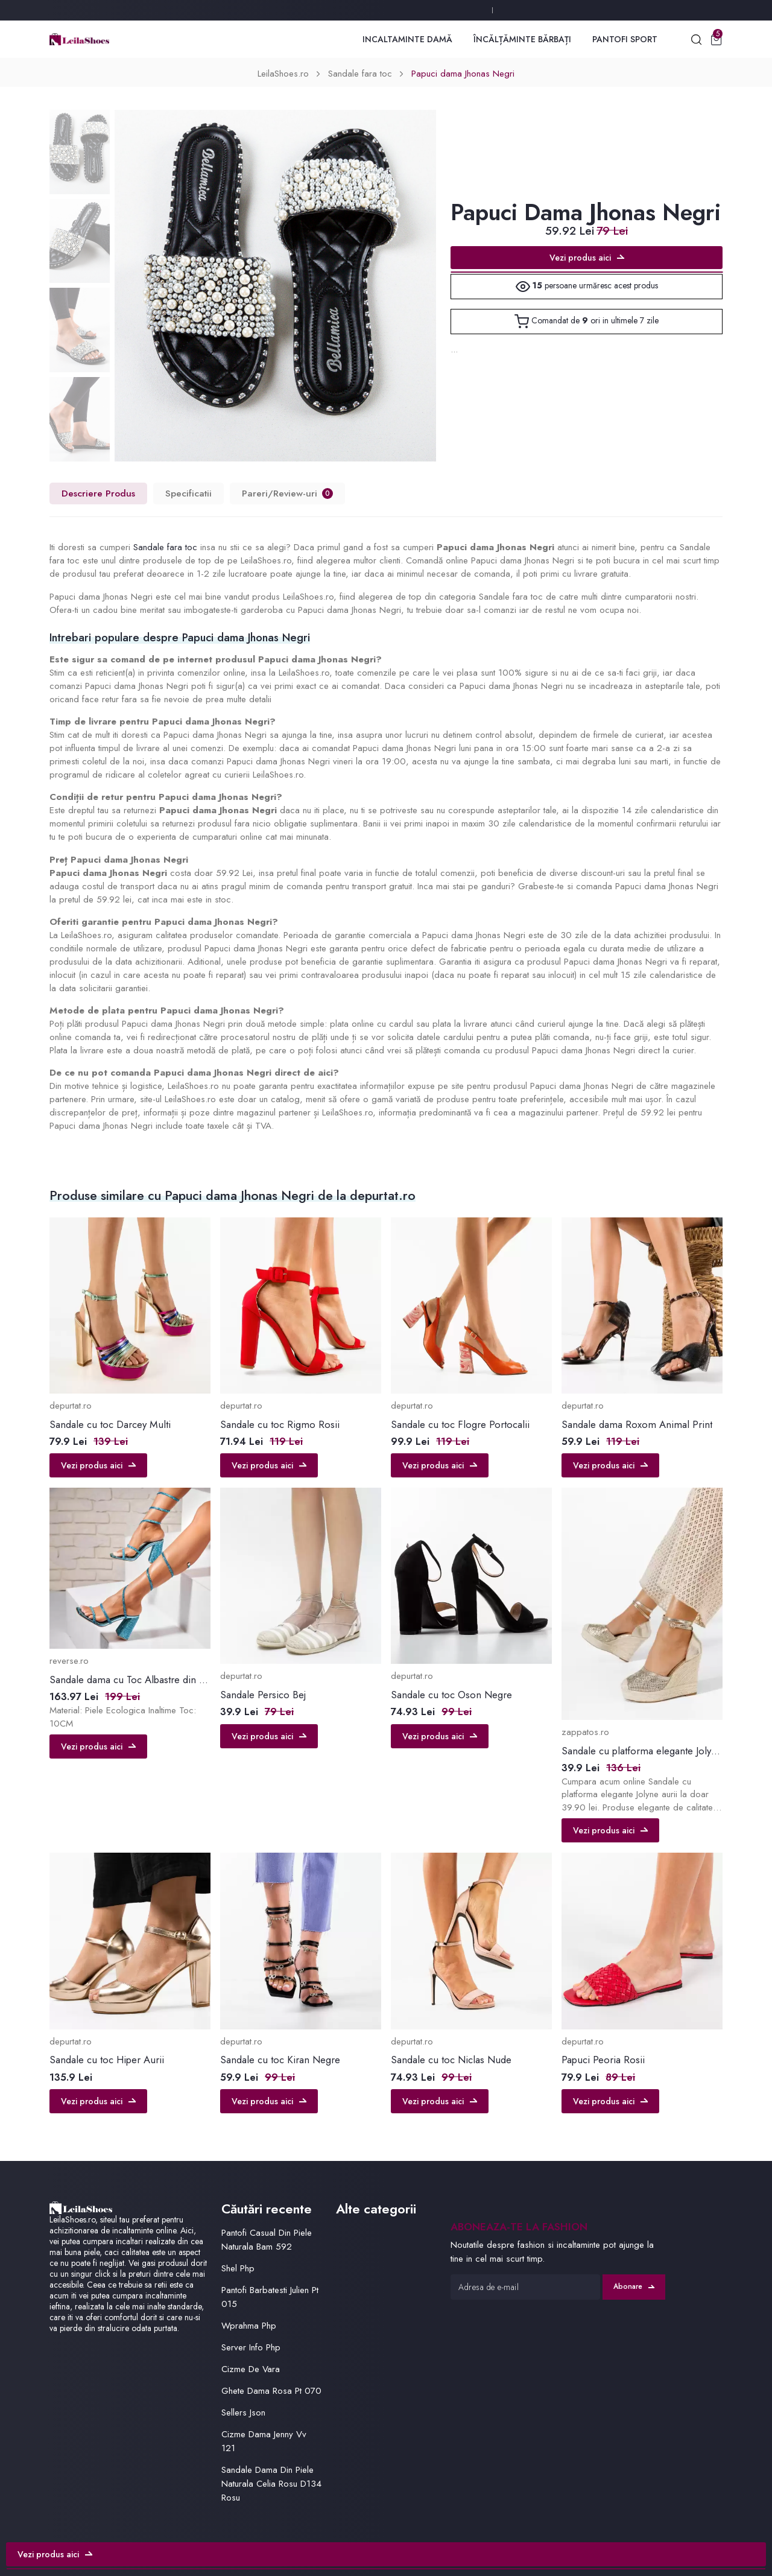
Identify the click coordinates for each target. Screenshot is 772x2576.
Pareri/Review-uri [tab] (287, 493)
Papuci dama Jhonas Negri (462, 73)
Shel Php (238, 2268)
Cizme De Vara (250, 2369)
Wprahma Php (248, 2325)
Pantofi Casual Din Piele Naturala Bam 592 (266, 2239)
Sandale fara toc (360, 73)
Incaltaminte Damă (407, 39)
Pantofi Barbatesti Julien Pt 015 (269, 2297)
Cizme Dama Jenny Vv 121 (263, 2441)
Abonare (633, 2286)
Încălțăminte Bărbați (522, 39)
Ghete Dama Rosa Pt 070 (271, 2390)
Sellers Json (243, 2412)
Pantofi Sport (624, 39)
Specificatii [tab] (188, 493)
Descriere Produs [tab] (98, 493)
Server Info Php (250, 2347)
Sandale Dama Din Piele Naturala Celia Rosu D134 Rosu (271, 2483)
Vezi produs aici (586, 258)
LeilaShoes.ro (283, 73)
